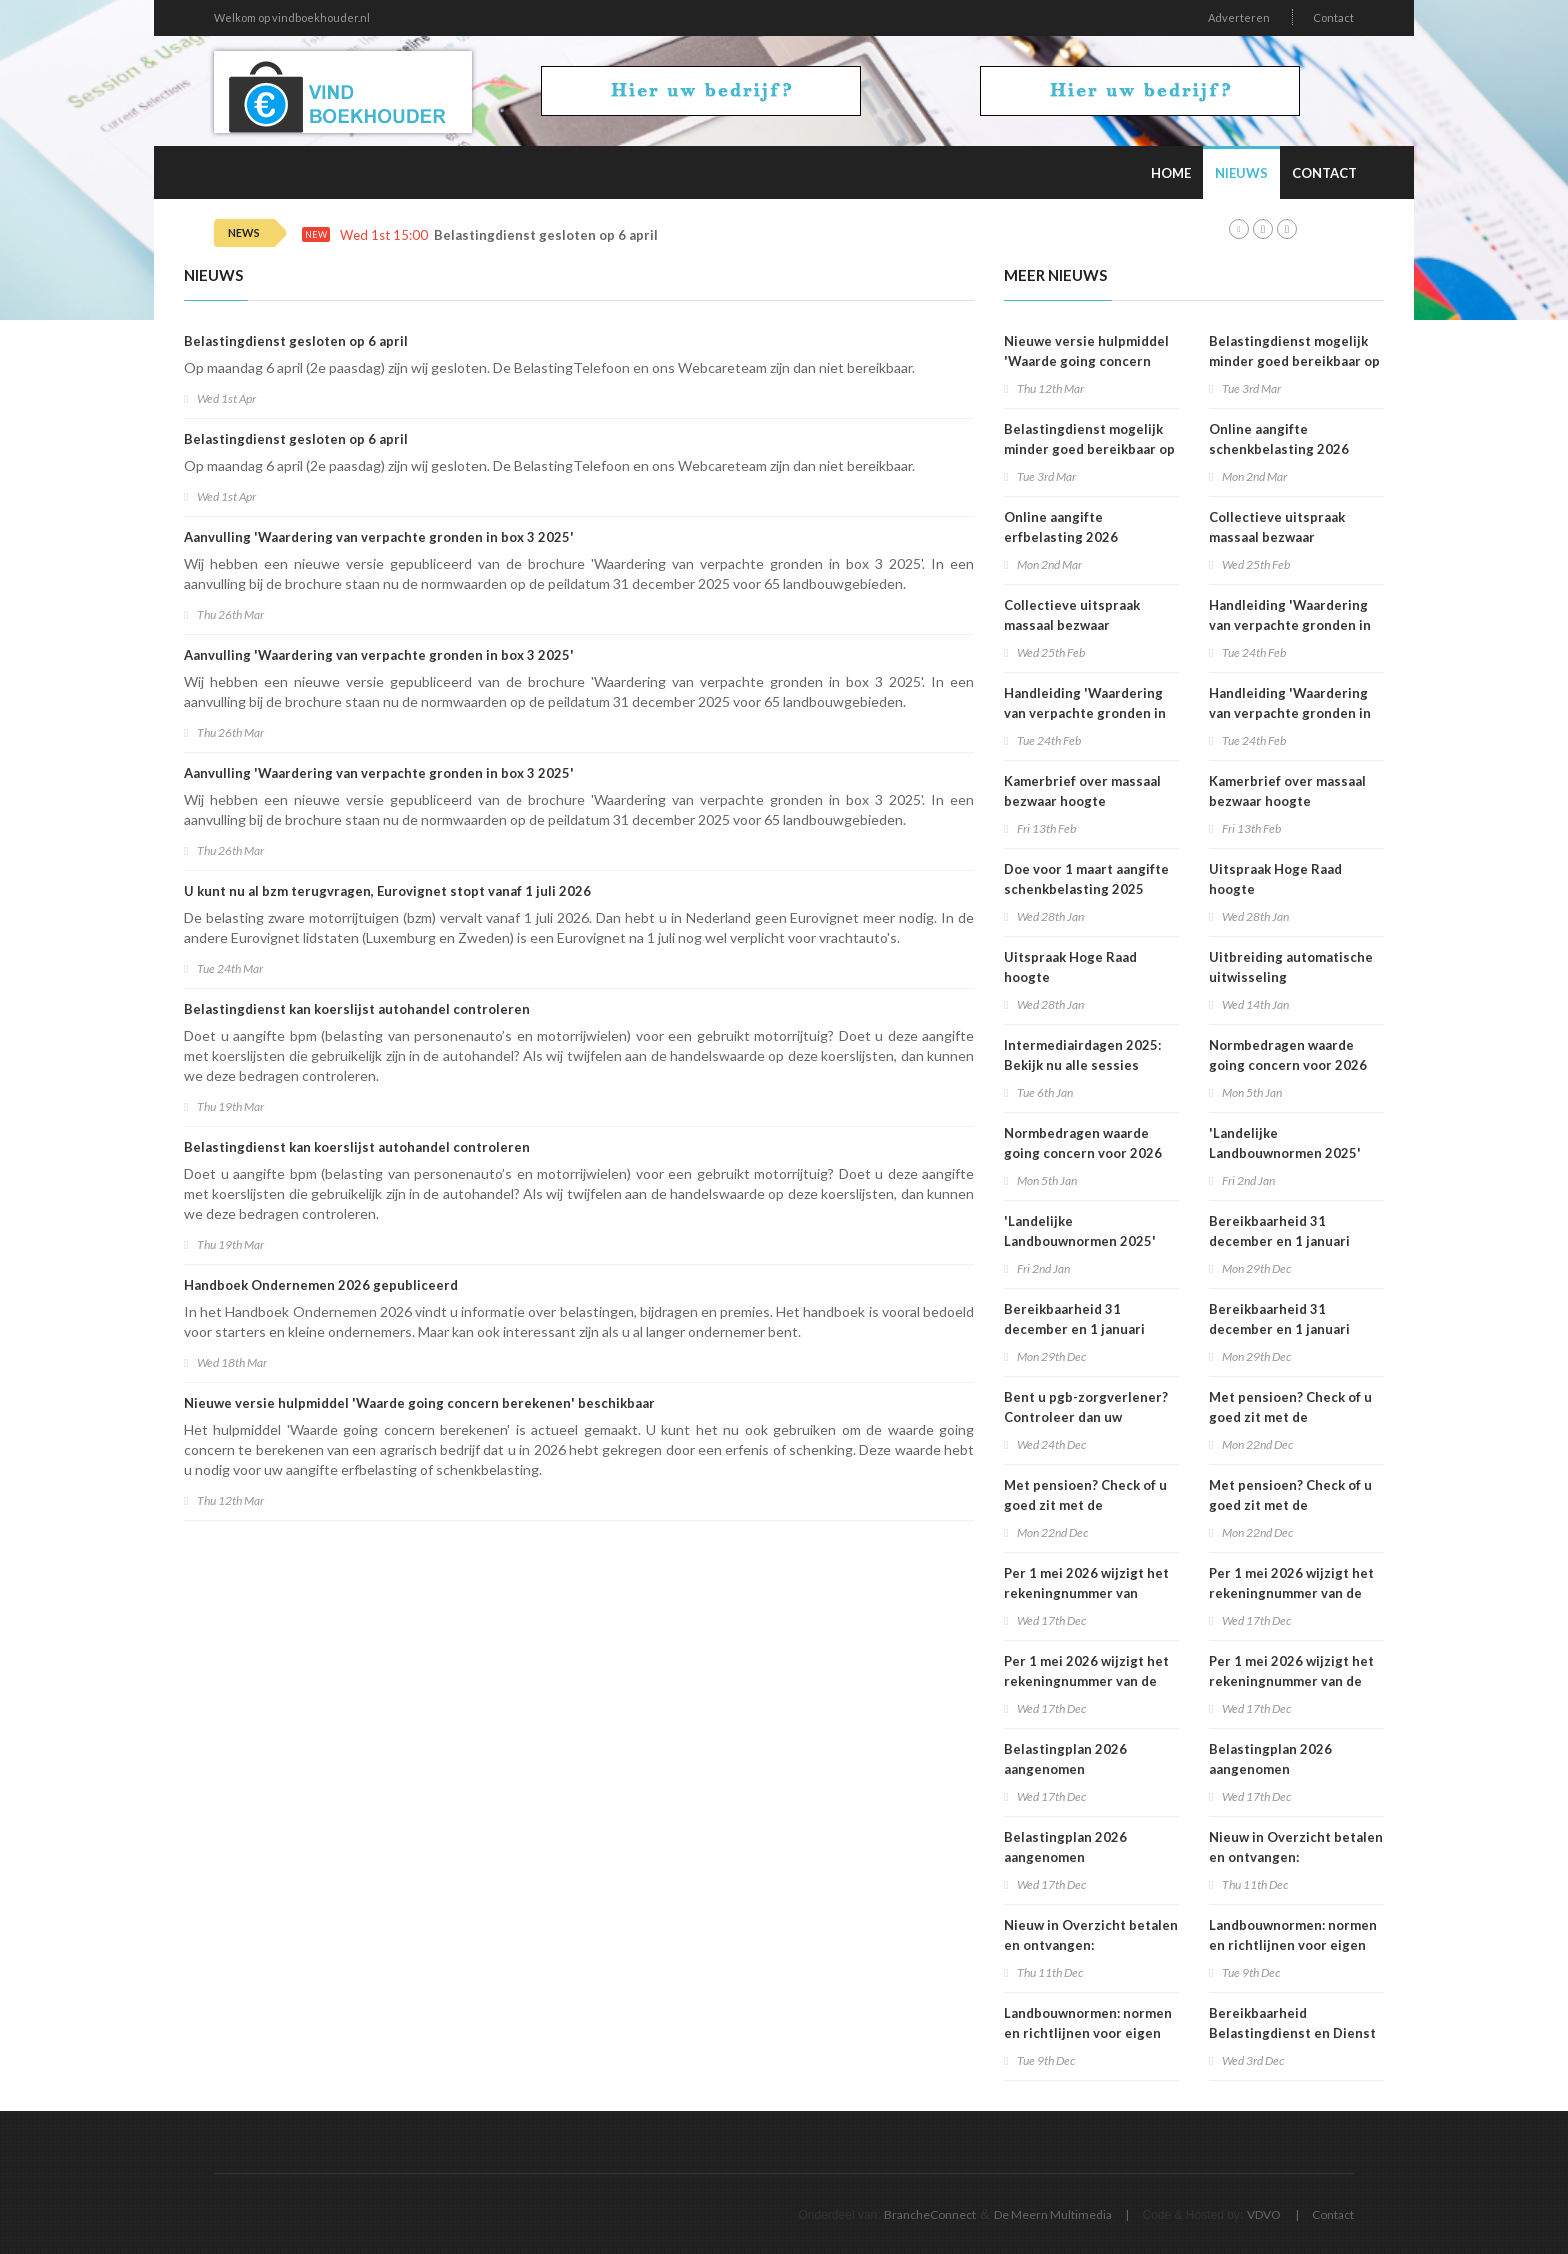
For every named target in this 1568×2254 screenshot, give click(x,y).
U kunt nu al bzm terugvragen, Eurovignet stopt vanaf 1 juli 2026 (387, 891)
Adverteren (1239, 17)
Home (1171, 173)
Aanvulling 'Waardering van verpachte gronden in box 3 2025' (379, 537)
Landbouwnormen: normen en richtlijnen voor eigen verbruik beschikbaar (1088, 2033)
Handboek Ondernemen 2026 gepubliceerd (321, 1285)
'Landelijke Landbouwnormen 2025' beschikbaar (1080, 1241)
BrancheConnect (930, 2214)
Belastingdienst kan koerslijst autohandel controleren (357, 1009)
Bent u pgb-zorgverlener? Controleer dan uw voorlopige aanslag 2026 (1086, 1417)
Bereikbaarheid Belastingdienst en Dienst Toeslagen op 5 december (1292, 2033)
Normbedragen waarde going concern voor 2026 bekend (1083, 1153)
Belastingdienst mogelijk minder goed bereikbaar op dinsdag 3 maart (1089, 449)
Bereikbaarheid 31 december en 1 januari (1074, 1319)
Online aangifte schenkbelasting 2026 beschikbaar (1279, 449)
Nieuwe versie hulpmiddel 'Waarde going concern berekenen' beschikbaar (419, 1403)
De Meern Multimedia (1053, 2214)
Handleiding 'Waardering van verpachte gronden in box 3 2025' (1085, 713)
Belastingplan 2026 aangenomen (1065, 1759)
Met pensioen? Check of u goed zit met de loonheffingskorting (1085, 1505)
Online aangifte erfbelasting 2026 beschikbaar (1061, 537)
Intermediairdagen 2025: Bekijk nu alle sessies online (1082, 1065)
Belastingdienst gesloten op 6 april (546, 235)
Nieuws (1241, 173)
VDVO (1264, 2214)
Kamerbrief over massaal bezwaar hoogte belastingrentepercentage (1089, 801)
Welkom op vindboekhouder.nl (292, 17)
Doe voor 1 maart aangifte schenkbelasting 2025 (1086, 879)
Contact (1333, 17)
